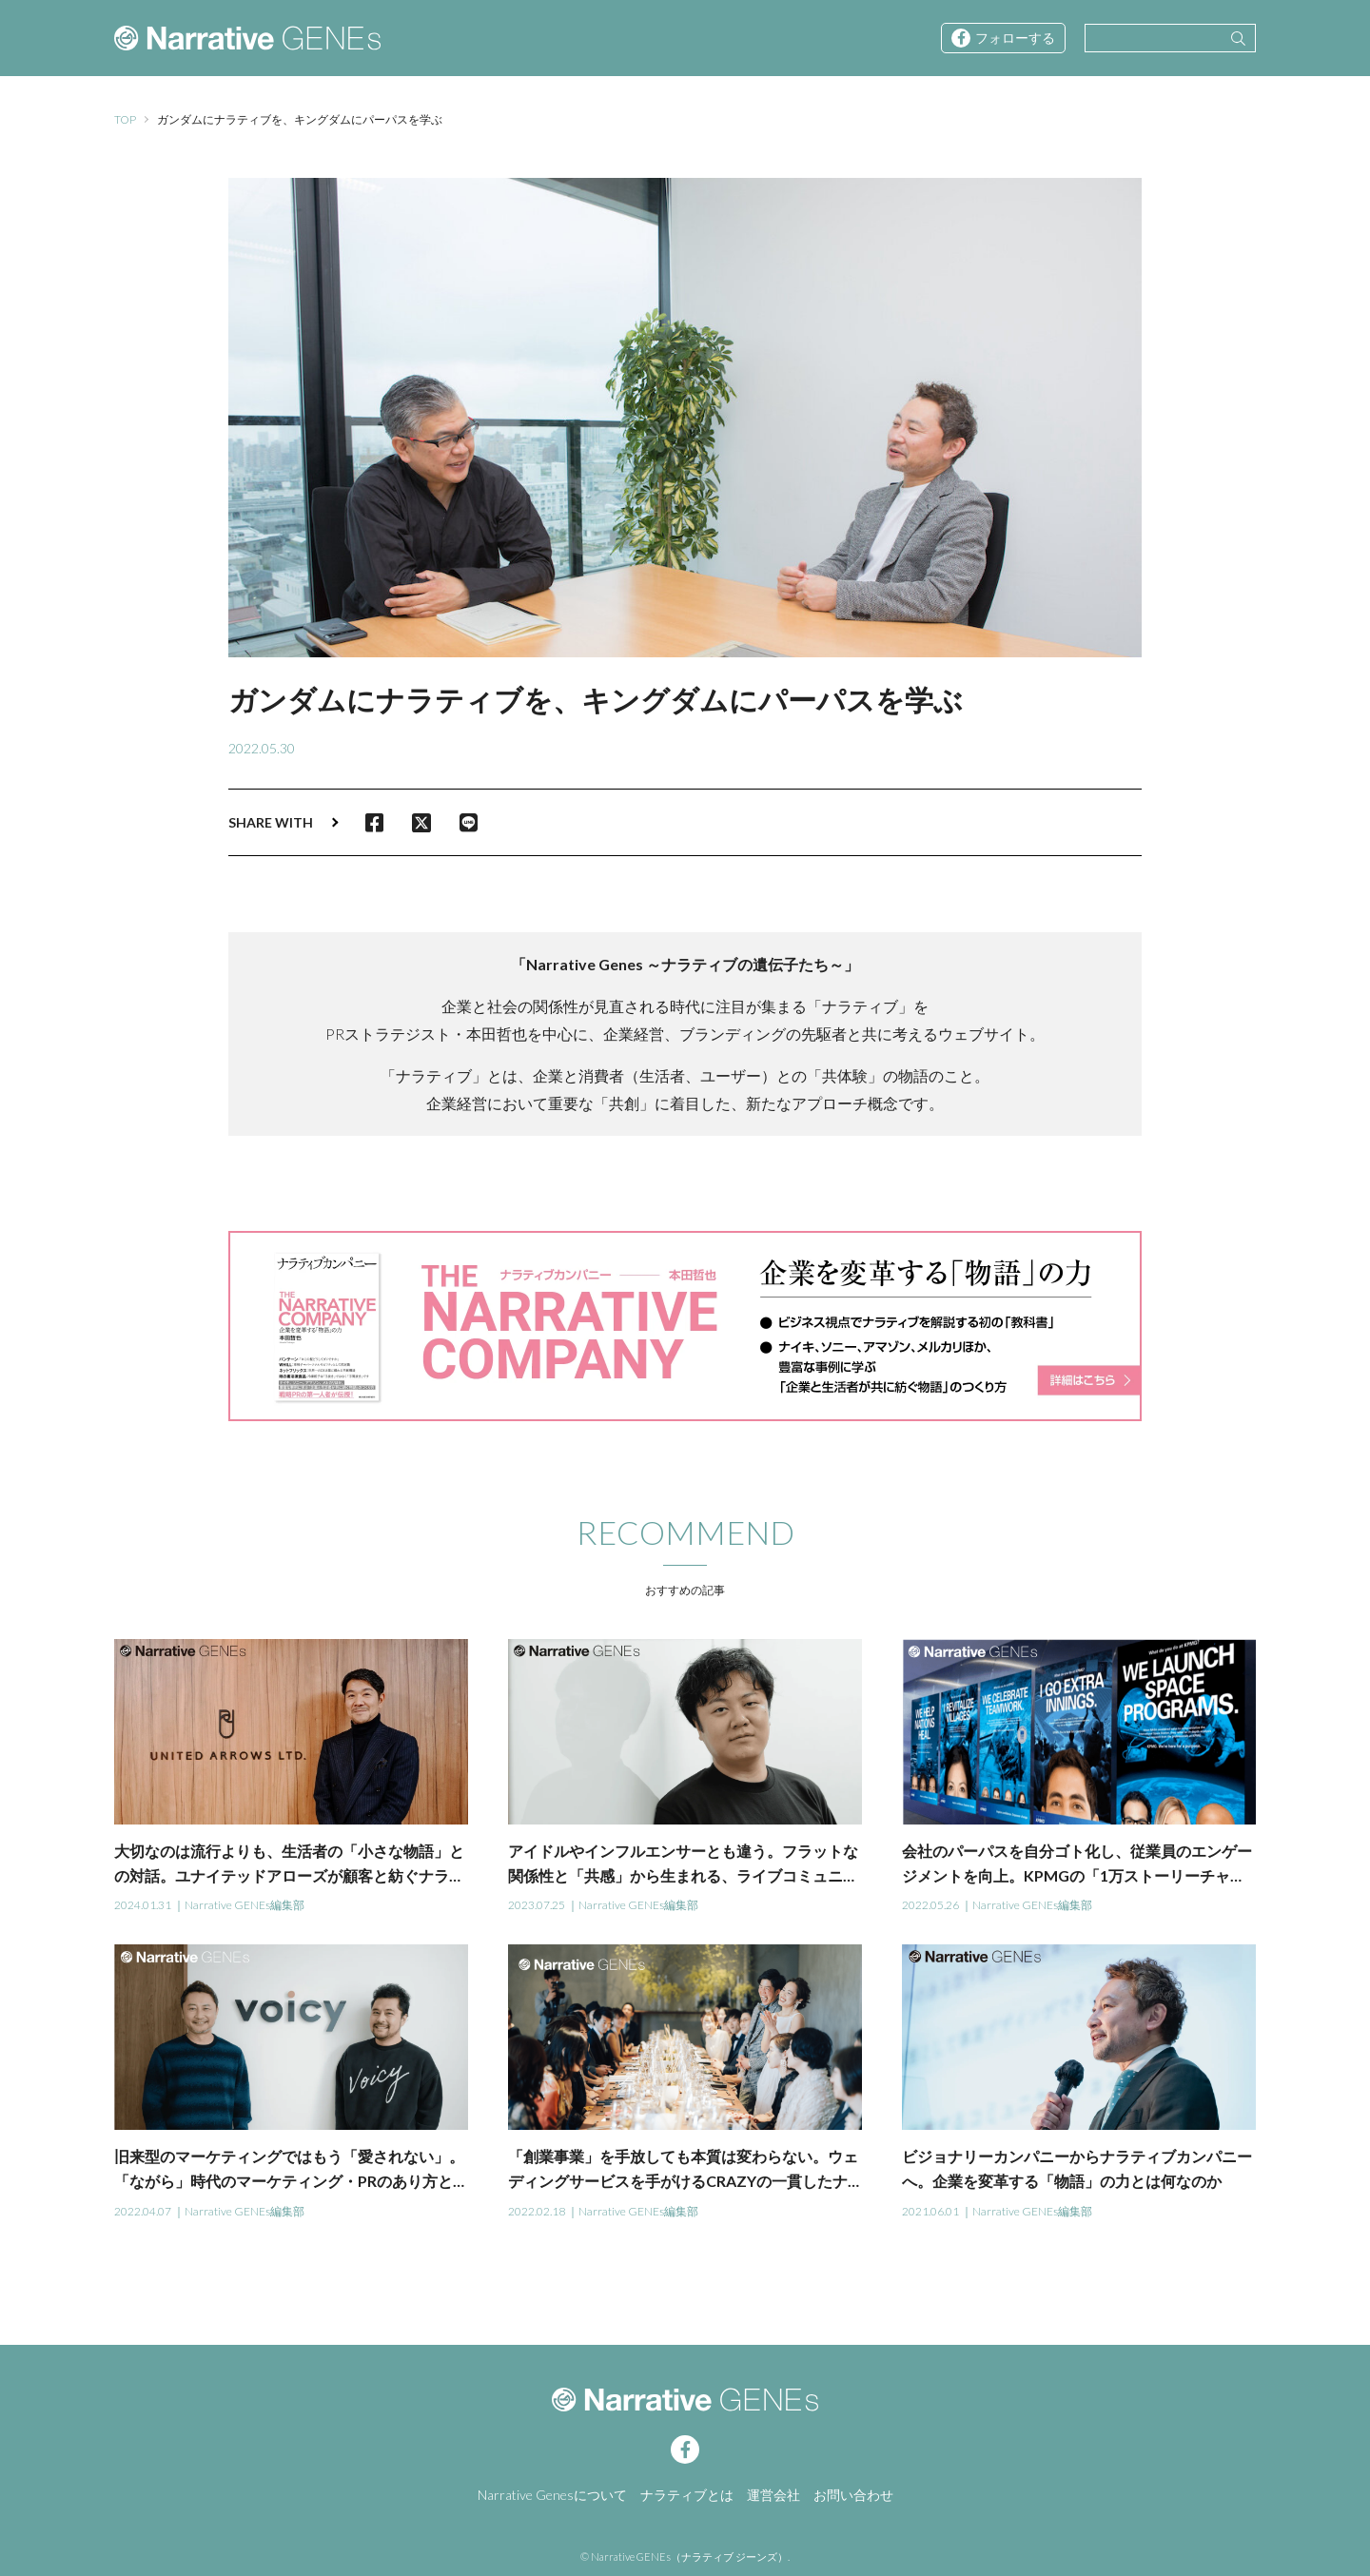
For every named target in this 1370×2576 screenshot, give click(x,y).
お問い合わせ (853, 2495)
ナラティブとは (687, 2495)
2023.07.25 (536, 1905)
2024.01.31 (142, 1905)
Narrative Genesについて (552, 2495)
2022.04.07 (142, 2211)
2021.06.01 (930, 2211)
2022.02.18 (536, 2211)
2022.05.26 (930, 1905)
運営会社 (773, 2495)
